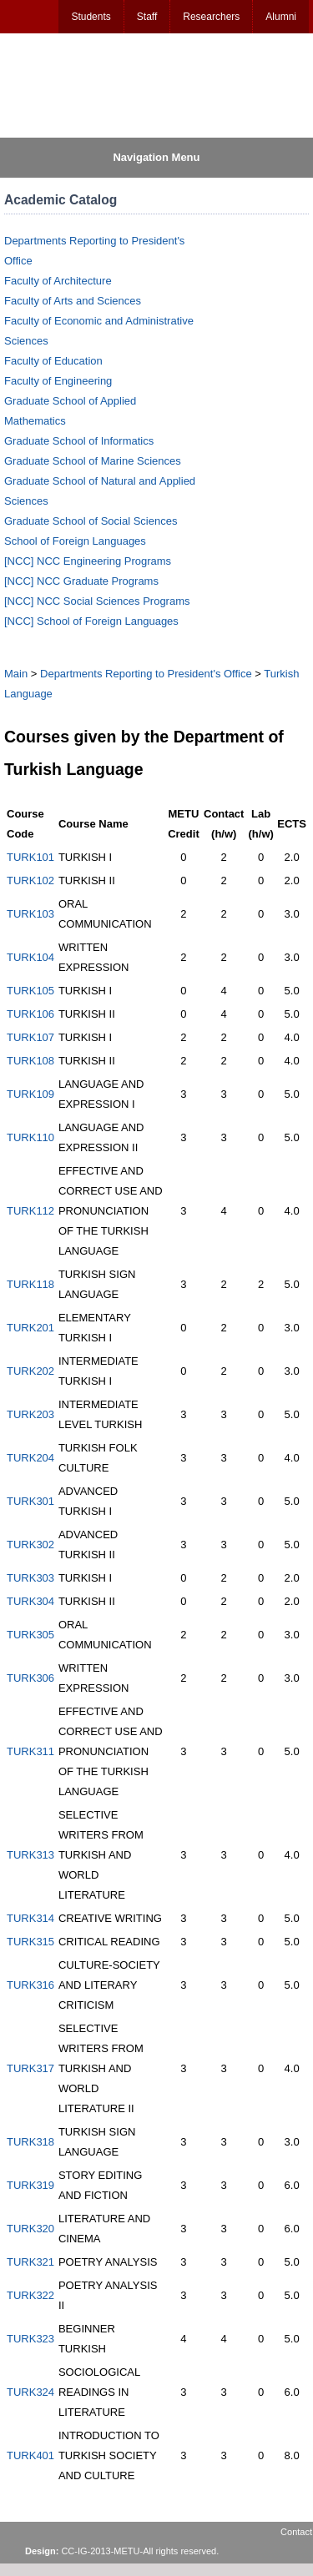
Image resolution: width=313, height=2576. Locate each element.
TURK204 (30, 1458)
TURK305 (30, 1634)
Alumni (280, 17)
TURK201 (30, 1327)
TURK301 (30, 1501)
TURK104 (30, 957)
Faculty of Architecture (58, 280)
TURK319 (30, 2185)
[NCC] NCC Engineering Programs (87, 561)
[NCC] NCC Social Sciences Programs (97, 601)
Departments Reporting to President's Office (146, 673)
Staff (147, 17)
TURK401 (30, 2455)
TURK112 (30, 1211)
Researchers (211, 17)
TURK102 (30, 880)
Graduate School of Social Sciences (90, 521)
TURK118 (30, 1284)
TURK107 (30, 1037)
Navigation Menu (156, 157)
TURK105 (30, 990)
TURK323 (30, 2338)
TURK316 (30, 1985)
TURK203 (30, 1414)
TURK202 (30, 1371)
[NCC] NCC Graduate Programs (81, 581)
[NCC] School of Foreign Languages (91, 621)
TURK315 (30, 1941)
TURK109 (30, 1094)
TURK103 (30, 914)
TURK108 (30, 1060)
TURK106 (30, 1014)
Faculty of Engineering (58, 381)
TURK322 (30, 2295)
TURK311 (30, 1751)
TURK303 (30, 1578)
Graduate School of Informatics (79, 441)
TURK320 (30, 2228)
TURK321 (30, 2262)
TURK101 (30, 857)
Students (90, 17)
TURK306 (30, 1678)
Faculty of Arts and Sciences (72, 300)
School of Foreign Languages (75, 541)
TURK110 (30, 1137)
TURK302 (30, 1544)
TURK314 (30, 1918)
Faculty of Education (53, 361)
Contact (296, 2532)
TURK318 (30, 2142)
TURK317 (30, 2068)
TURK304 (30, 1601)
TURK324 (30, 2392)
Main (16, 673)
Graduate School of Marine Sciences (92, 461)
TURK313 (30, 1855)
